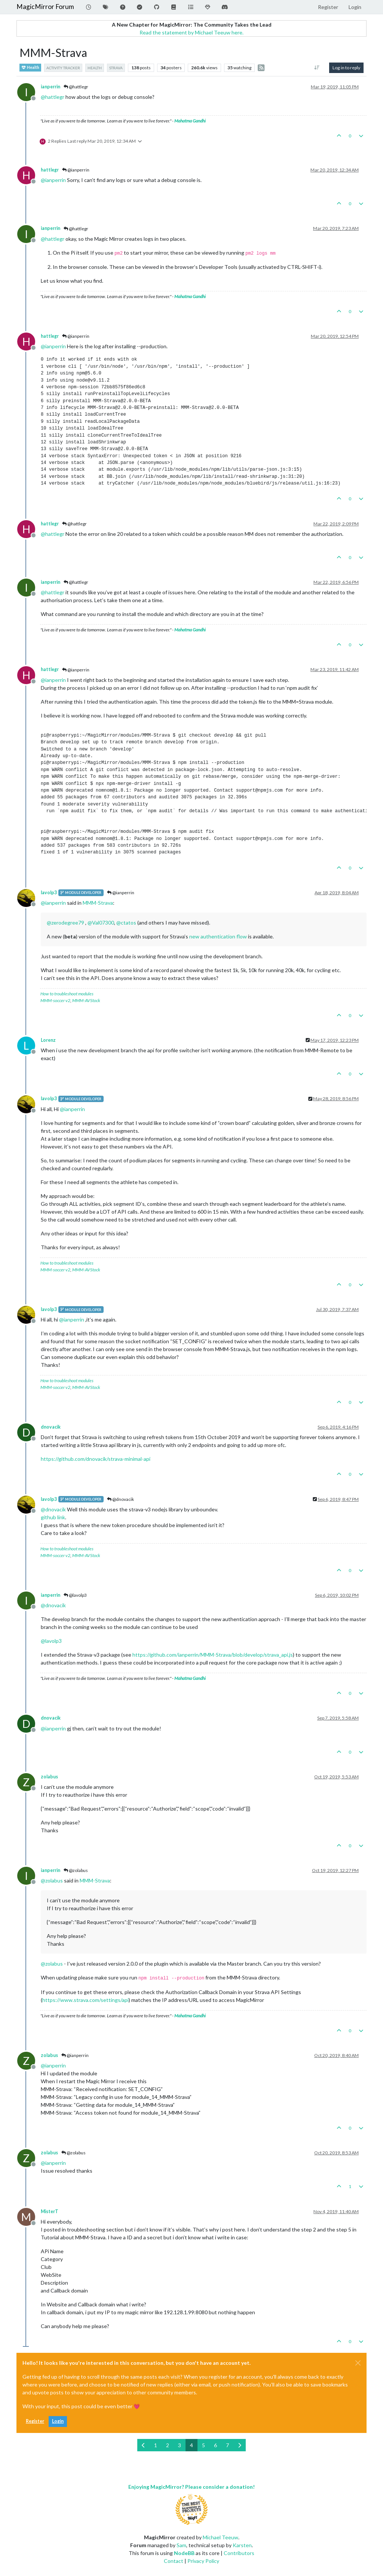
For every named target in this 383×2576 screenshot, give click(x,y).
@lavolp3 (75, 1595)
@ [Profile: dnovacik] (53, 1509)
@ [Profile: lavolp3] (51, 1641)
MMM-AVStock (86, 1000)
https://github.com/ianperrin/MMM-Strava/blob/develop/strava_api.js (212, 1654)
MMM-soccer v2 (55, 1000)
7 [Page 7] (227, 2445)
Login (58, 2421)
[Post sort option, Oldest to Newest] (317, 68)
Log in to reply (346, 67)
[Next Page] (239, 2445)
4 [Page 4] (191, 2445)
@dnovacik (120, 1499)
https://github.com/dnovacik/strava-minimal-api (95, 1459)
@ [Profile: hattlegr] (52, 97)
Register (35, 2421)
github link (53, 1517)
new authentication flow (218, 936)
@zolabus (76, 1870)
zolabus (49, 1776)
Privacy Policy (203, 2561)
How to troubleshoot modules (67, 993)
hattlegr (50, 170)
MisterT (49, 2211)
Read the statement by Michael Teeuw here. (191, 32)
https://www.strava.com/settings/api (85, 2000)
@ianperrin (75, 170)
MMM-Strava (98, 902)
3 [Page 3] (179, 2445)
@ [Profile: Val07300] (101, 922)
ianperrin (50, 86)
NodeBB (184, 2553)
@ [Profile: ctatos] (126, 922)
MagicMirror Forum (45, 6)
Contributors (239, 2553)
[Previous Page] (143, 2445)
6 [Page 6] (215, 2445)
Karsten (242, 2545)
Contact (173, 2561)
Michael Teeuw (220, 2537)
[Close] (358, 2363)
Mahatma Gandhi (190, 121)
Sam (181, 2545)
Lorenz (48, 1040)
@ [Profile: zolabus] (52, 1880)
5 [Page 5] (203, 2445)
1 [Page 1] (155, 2445)
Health (30, 67)
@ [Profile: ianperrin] (53, 180)
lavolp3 (49, 892)
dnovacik (51, 1427)
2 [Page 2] (167, 2445)
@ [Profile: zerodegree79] (65, 922)
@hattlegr (76, 86)
